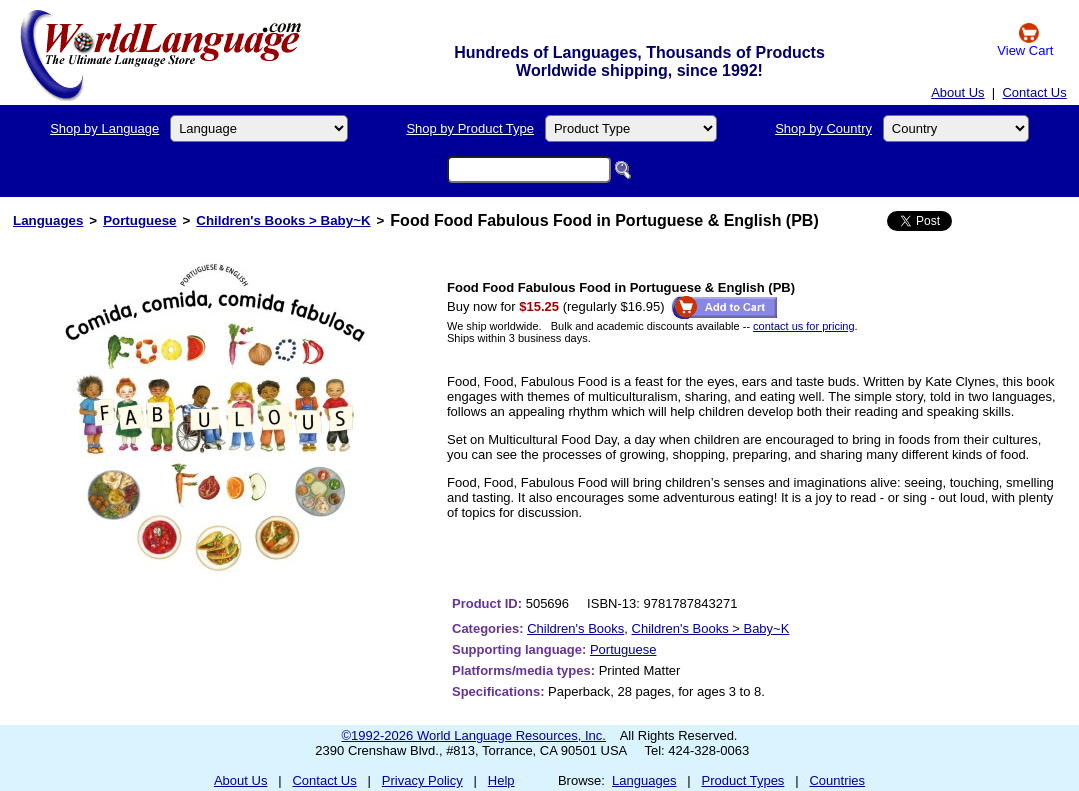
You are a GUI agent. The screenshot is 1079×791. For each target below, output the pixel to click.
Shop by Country (823, 128)
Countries (837, 780)
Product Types (743, 780)
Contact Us (1034, 92)
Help (501, 780)
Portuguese (139, 220)
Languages (48, 220)
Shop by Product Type (470, 128)
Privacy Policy (422, 780)
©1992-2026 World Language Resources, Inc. (474, 735)
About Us (957, 92)
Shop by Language (104, 128)
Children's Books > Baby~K (283, 220)
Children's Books (575, 628)
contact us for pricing (804, 326)
